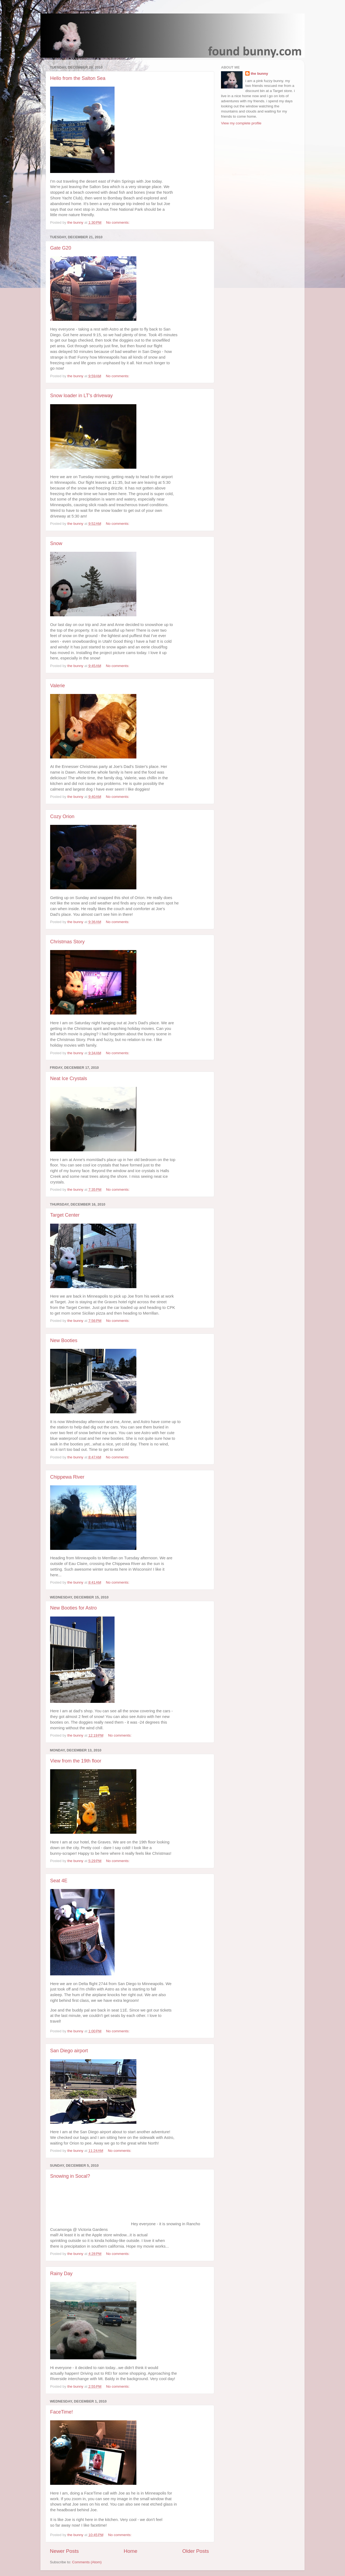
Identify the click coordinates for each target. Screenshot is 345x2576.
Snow (56, 543)
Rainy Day (61, 2273)
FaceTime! (61, 2412)
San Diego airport (69, 2050)
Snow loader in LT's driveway (81, 395)
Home (130, 2551)
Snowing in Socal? (70, 2176)
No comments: (118, 222)
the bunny (259, 74)
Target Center (65, 1215)
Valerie (57, 685)
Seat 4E (58, 1880)
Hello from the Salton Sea (77, 78)
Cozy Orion (62, 816)
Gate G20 (60, 248)
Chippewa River (67, 1477)
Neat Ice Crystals (68, 1078)
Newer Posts (64, 2551)
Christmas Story (67, 941)
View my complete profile (241, 123)
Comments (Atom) (87, 2562)
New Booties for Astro (73, 1608)
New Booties (63, 1340)
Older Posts (195, 2551)
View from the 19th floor (75, 1761)
